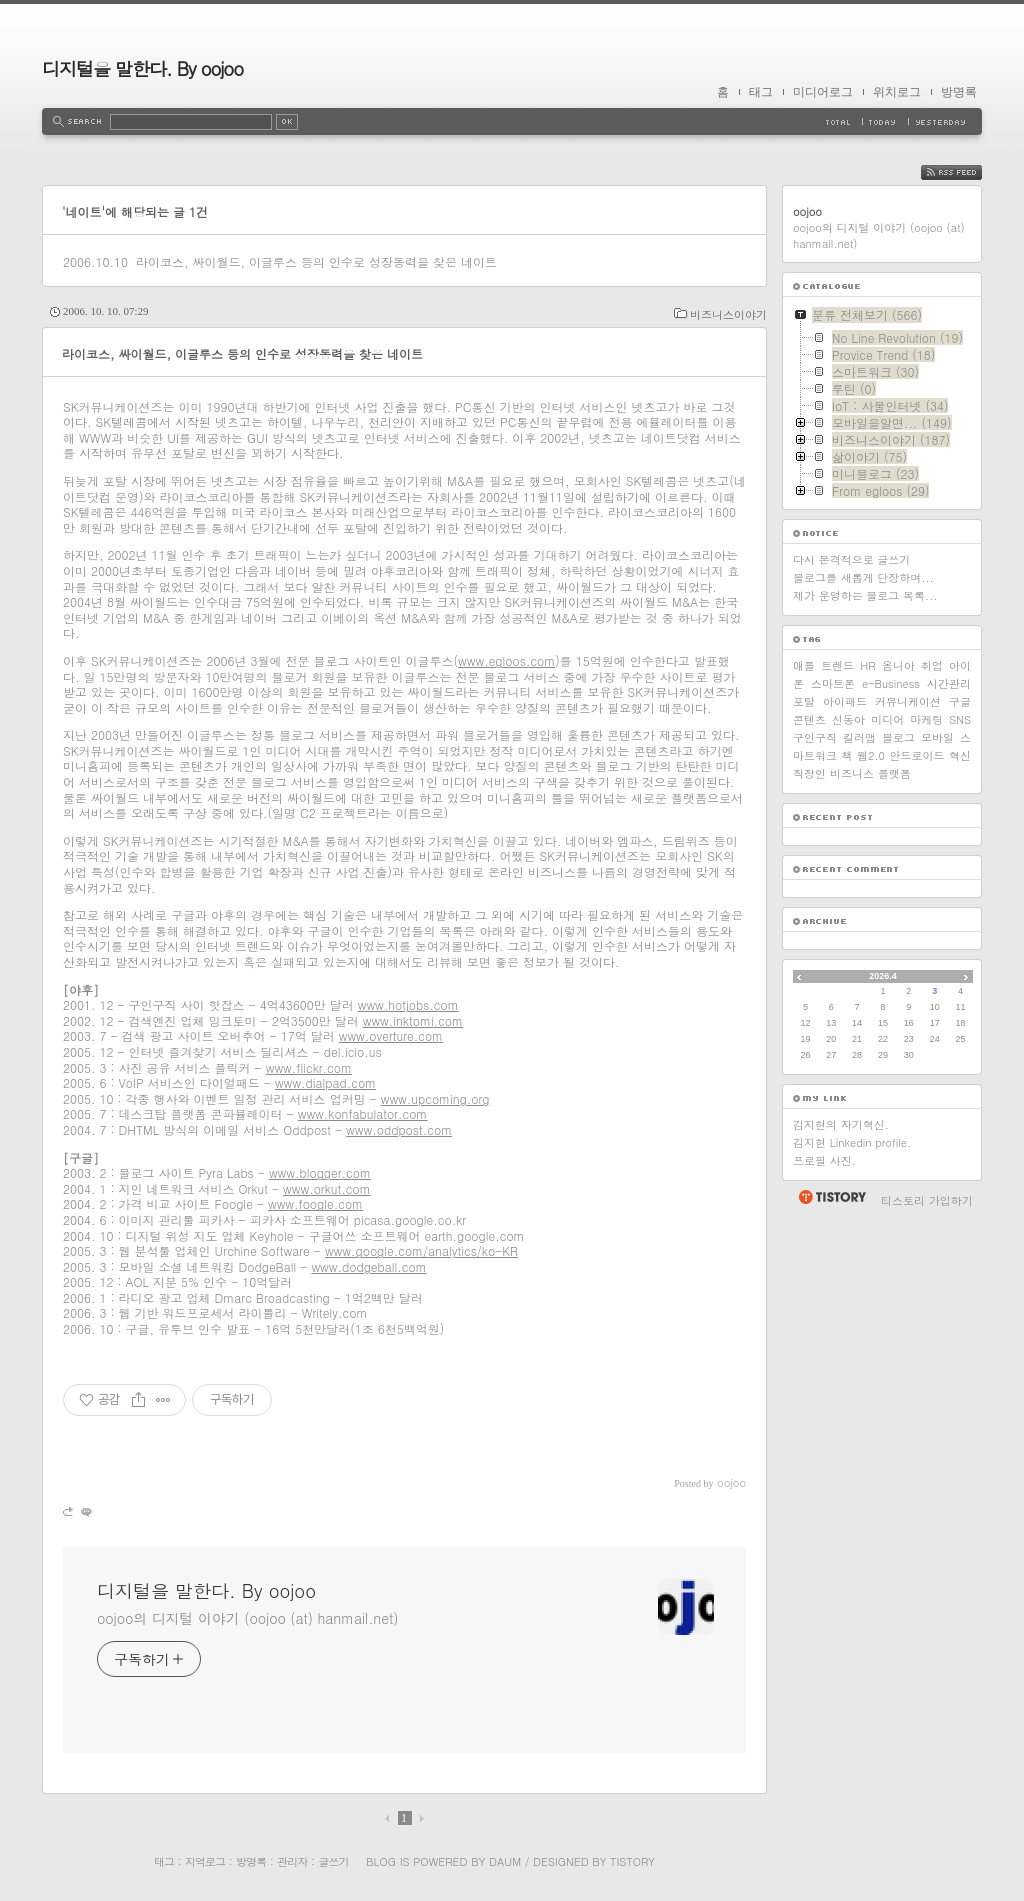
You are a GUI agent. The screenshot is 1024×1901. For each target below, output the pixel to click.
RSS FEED (966, 172)
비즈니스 (852, 773)
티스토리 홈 (831, 1197)
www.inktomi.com (413, 1020)
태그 (761, 92)
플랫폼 (894, 773)
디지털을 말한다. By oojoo (142, 68)
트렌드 (837, 665)
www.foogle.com (315, 1203)
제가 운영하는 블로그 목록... (865, 595)
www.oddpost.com (399, 1129)
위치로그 (897, 92)
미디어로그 (823, 92)
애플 (804, 665)
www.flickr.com (309, 1067)
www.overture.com (391, 1035)
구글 (960, 701)
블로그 (898, 737)
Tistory (632, 1861)
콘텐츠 (809, 719)
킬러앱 (859, 737)
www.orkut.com (327, 1188)
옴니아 (898, 665)
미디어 (887, 719)
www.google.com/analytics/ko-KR (421, 1250)
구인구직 (815, 737)
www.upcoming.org (435, 1098)
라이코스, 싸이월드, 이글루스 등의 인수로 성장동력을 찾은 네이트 (316, 261)
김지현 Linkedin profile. (852, 1142)
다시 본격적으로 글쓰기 (851, 559)
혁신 (960, 755)
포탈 (804, 701)
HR (867, 665)
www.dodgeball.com (368, 1266)
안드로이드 (917, 755)
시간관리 (949, 683)
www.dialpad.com (325, 1082)
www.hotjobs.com (408, 1004)
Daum (505, 1861)
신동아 (848, 719)
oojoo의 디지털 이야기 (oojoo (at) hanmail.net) (247, 1618)
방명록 (959, 92)
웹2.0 (871, 755)
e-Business (891, 683)
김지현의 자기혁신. (841, 1124)
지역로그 (205, 1861)
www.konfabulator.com (363, 1113)
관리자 (292, 1861)
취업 (932, 665)
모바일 (937, 737)
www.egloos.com (506, 660)
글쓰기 (333, 1861)
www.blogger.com (320, 1172)
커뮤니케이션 (908, 701)
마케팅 (926, 719)
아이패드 (845, 701)
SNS (960, 719)
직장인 (809, 773)
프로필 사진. (824, 1160)
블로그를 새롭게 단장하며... (863, 577)
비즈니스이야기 (728, 314)
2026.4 (883, 976)
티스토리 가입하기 (927, 1200)
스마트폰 (833, 683)
